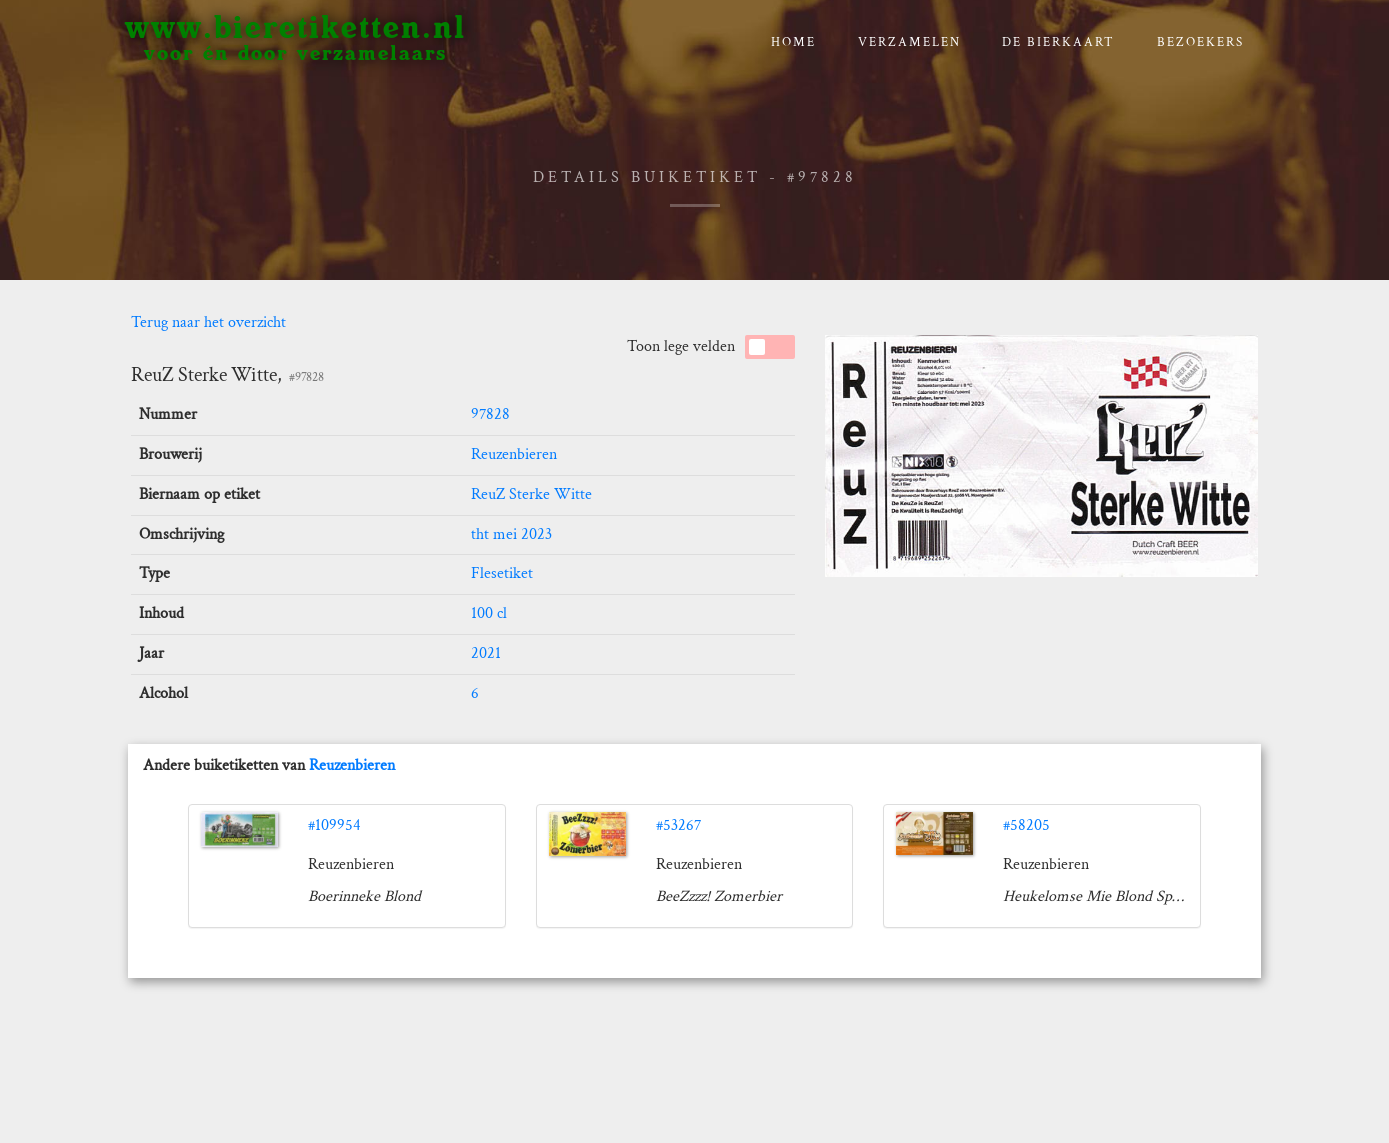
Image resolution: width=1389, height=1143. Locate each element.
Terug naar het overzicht (208, 322)
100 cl (489, 613)
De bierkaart (1058, 42)
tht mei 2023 (511, 534)
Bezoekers (1200, 42)
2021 (486, 653)
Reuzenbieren (514, 454)
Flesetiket (502, 573)
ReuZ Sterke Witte (531, 494)
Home (793, 42)
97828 (490, 414)
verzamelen (909, 42)
